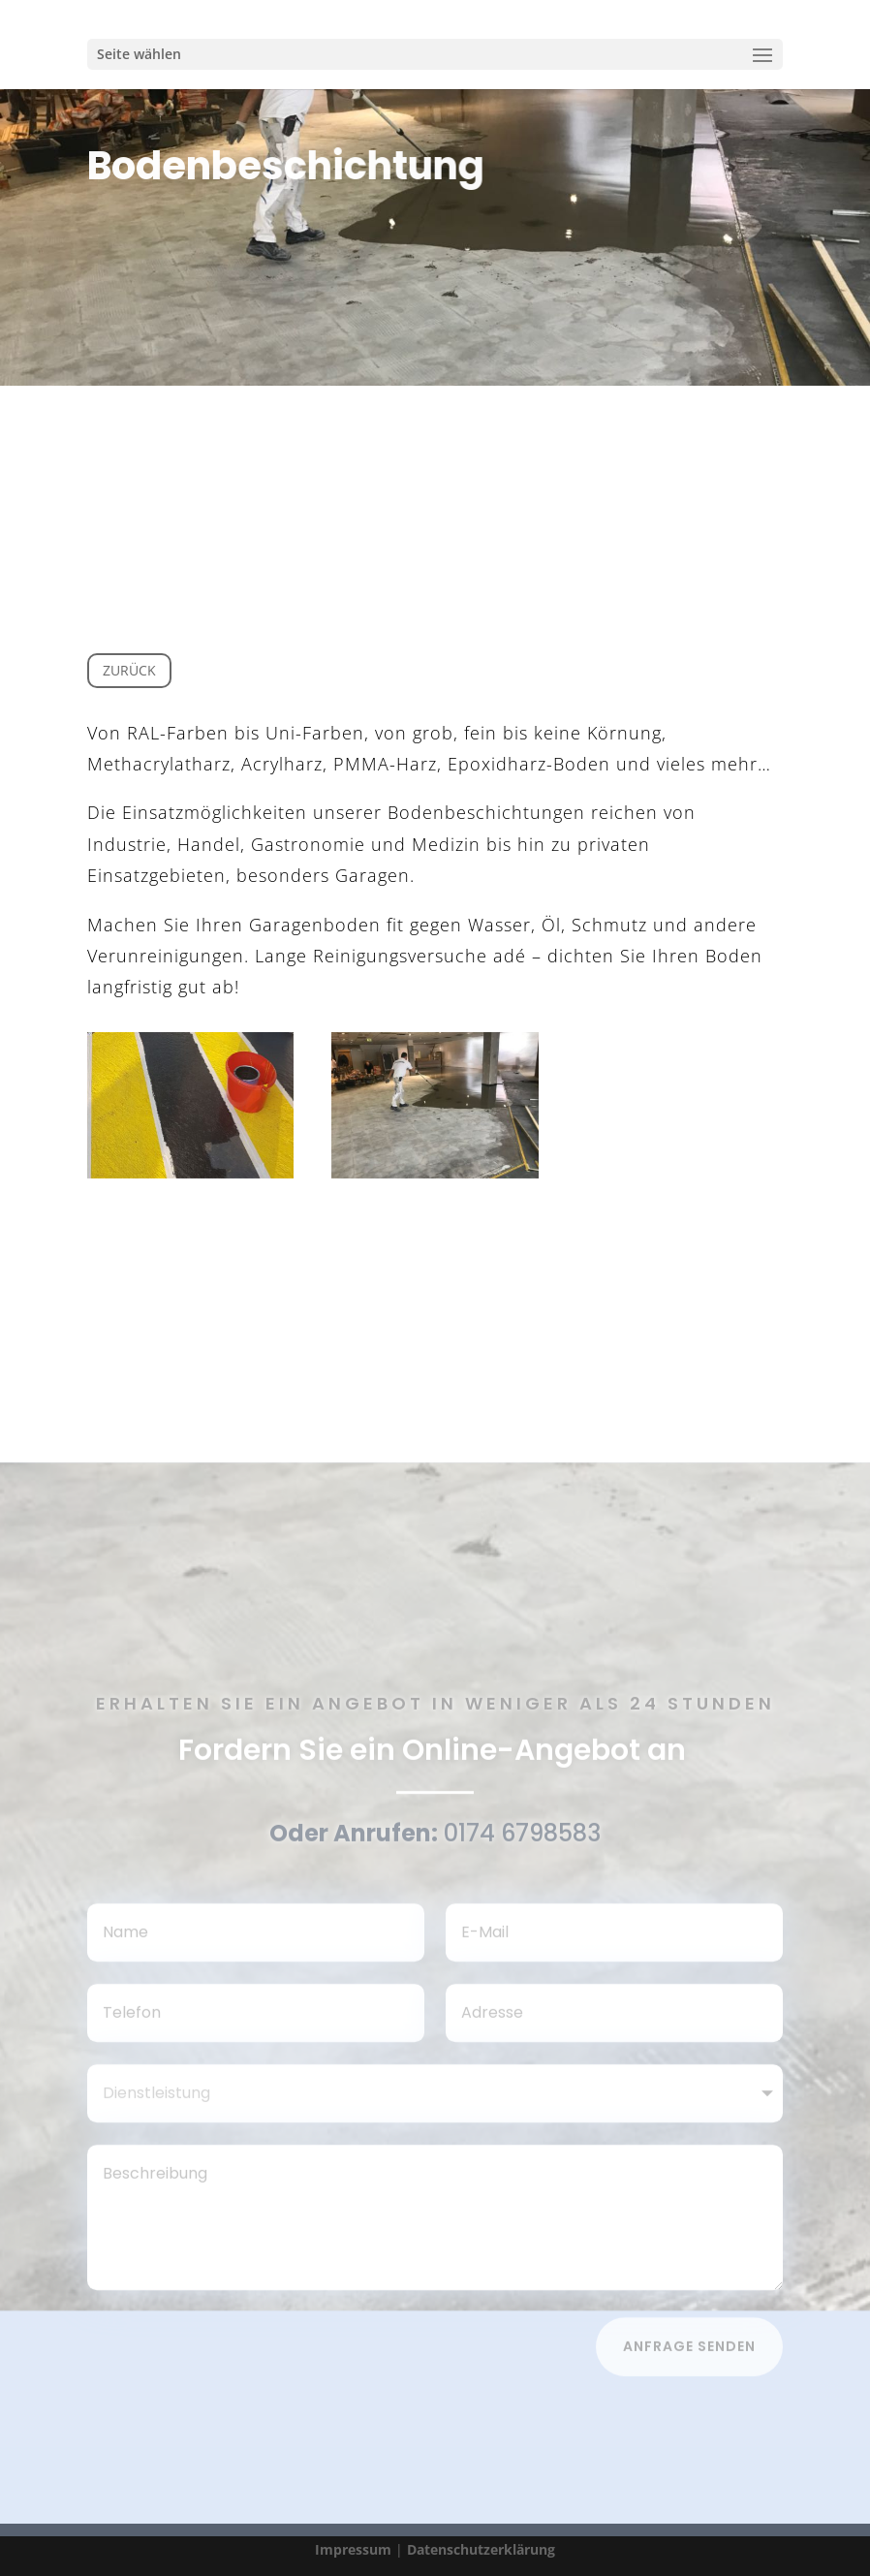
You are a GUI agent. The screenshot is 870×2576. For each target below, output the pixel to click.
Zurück (129, 670)
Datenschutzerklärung (481, 2549)
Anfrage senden (689, 2352)
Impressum (353, 2549)
